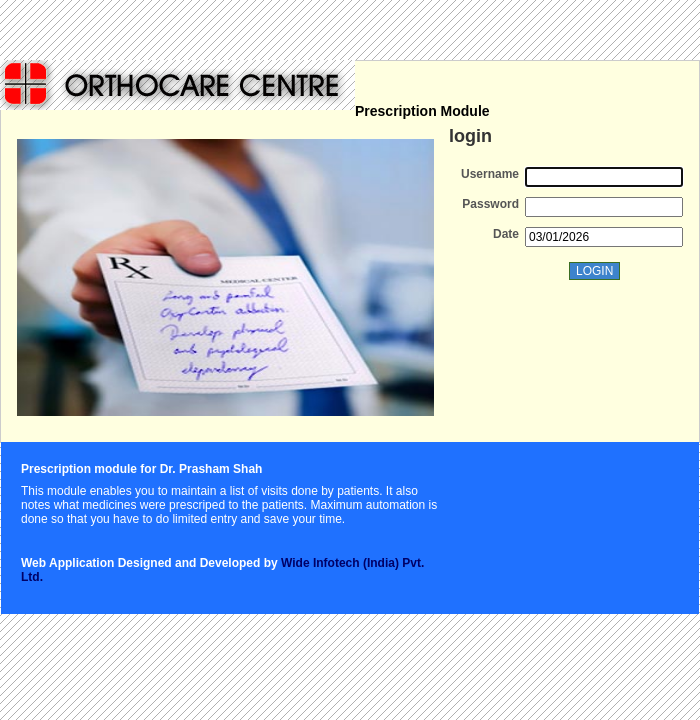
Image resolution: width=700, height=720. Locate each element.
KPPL (177, 85)
